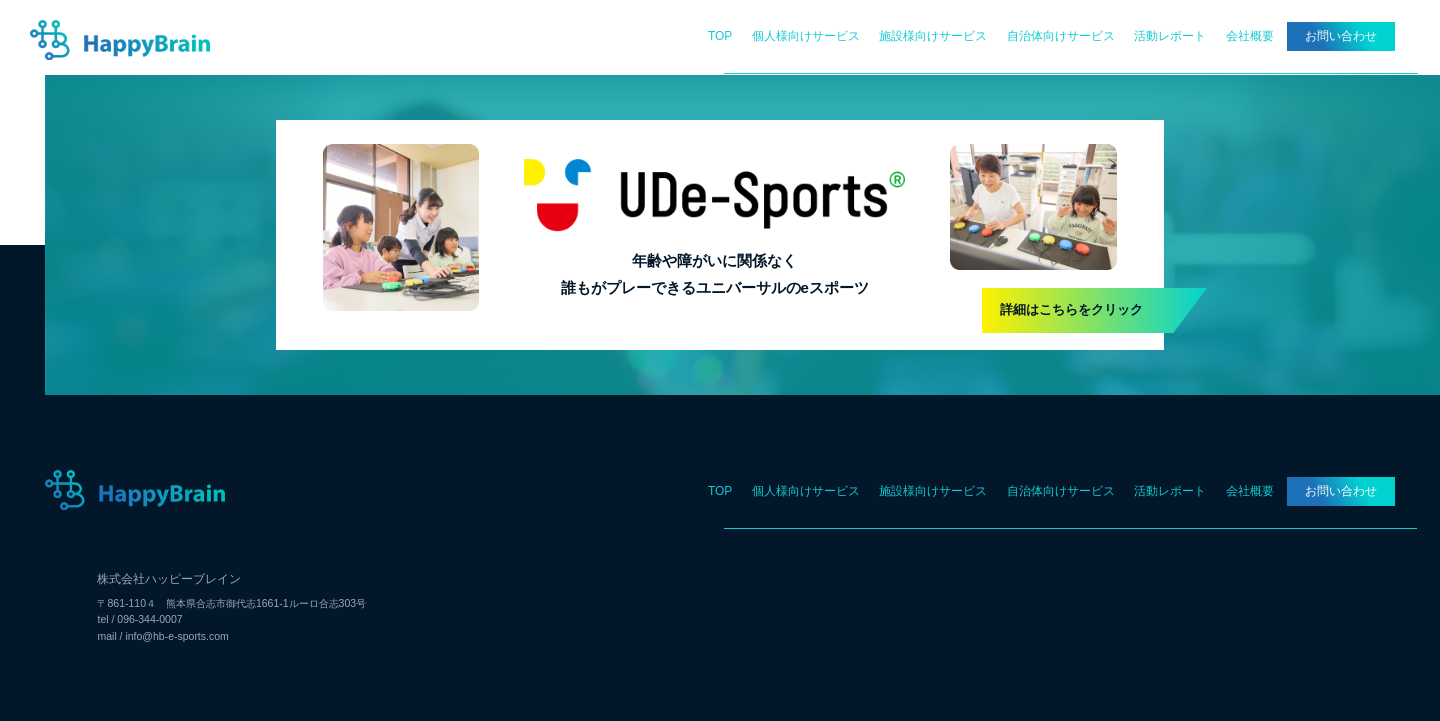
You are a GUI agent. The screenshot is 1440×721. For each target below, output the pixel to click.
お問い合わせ (1341, 36)
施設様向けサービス (933, 36)
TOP (720, 36)
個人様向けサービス (806, 36)
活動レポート (1170, 36)
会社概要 (1250, 36)
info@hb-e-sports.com (176, 636)
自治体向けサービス (1061, 36)
